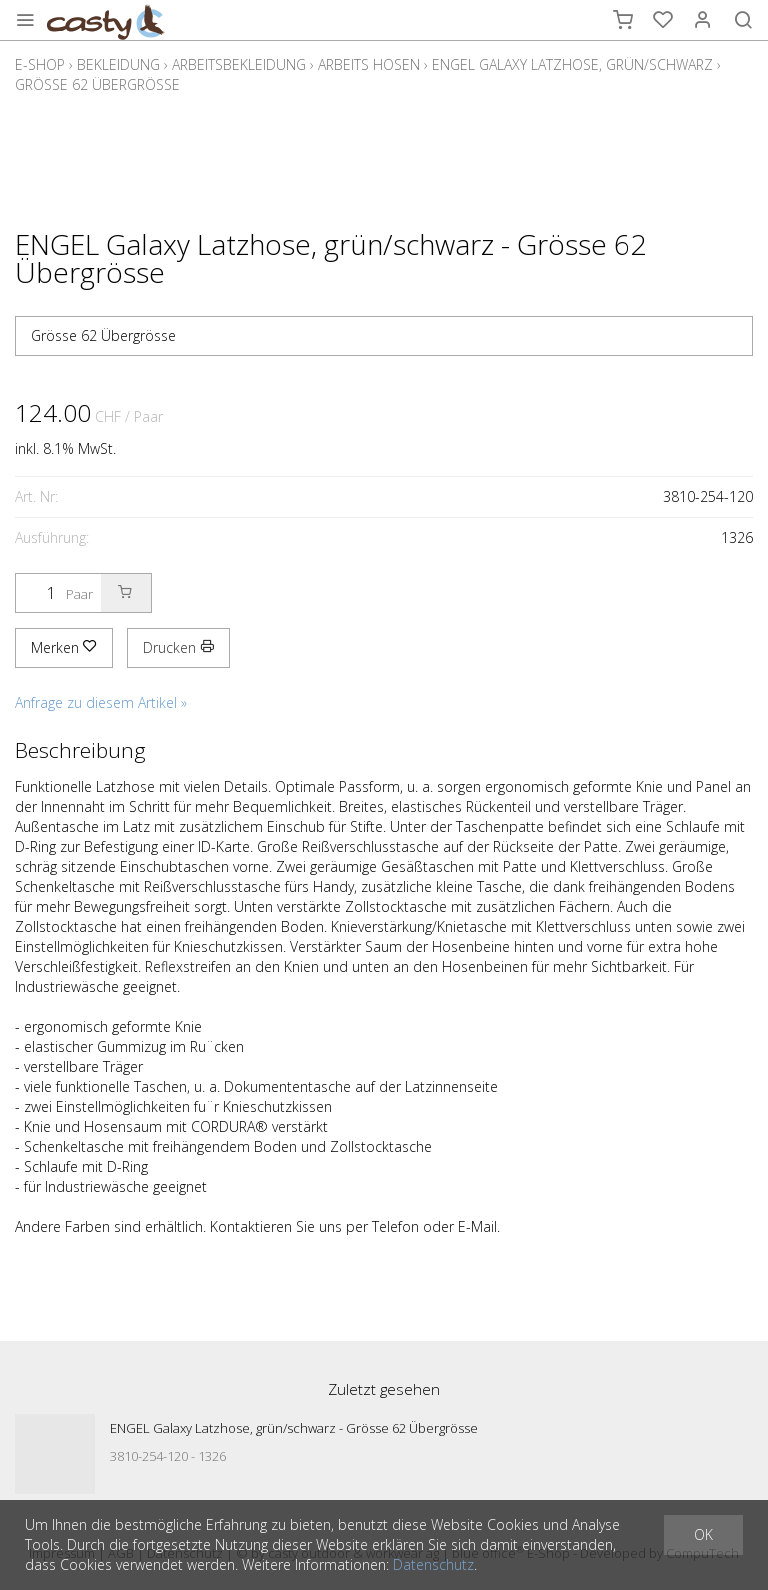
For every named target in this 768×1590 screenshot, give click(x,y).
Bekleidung (118, 64)
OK (703, 1534)
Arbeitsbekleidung (239, 64)
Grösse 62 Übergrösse (97, 84)
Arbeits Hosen (369, 64)
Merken (64, 647)
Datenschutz (433, 1564)
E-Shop (40, 64)
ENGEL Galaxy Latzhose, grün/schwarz (572, 64)
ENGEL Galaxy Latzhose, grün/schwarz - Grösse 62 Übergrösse (294, 1428)
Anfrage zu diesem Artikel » (101, 702)
